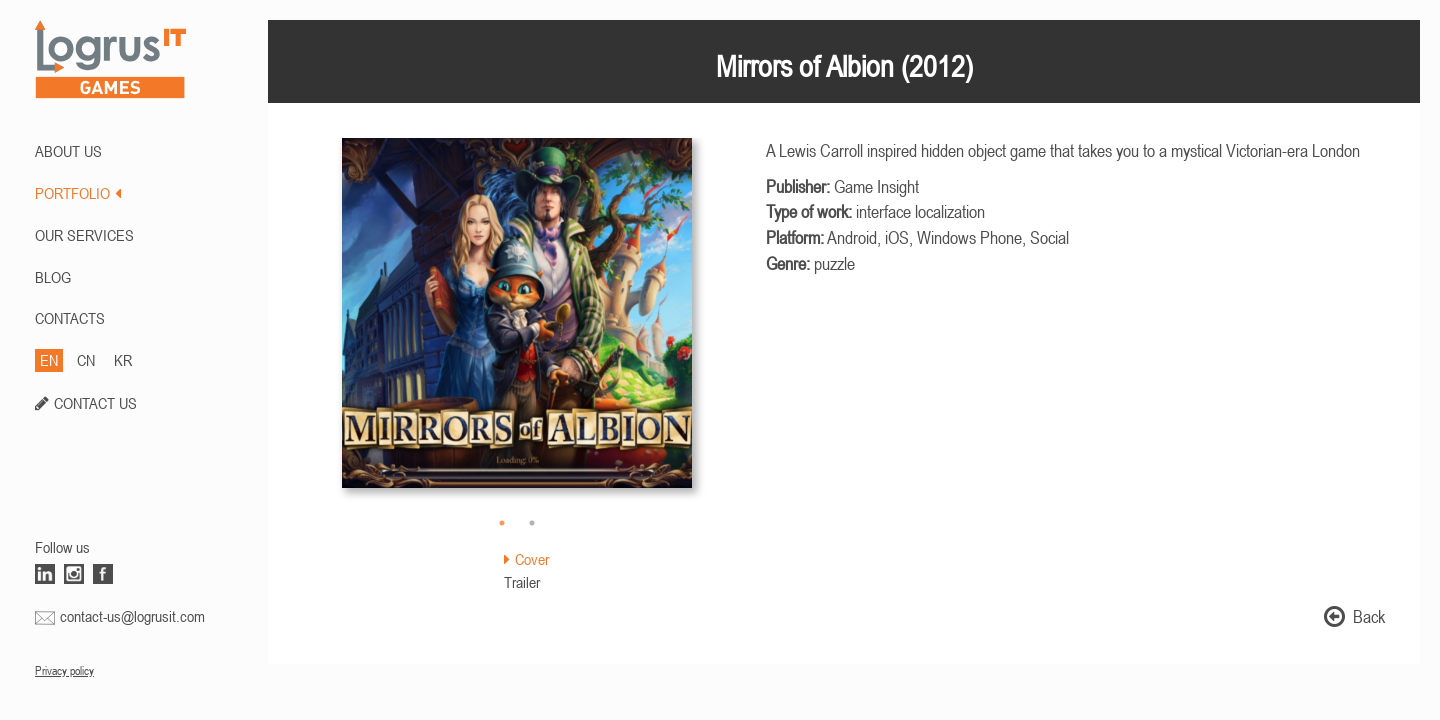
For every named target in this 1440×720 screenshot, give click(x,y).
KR (123, 360)
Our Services (84, 235)
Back (1354, 616)
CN (86, 360)
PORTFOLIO (78, 193)
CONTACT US (95, 403)
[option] (517, 323)
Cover (526, 559)
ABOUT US (68, 151)
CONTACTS (70, 318)
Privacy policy (64, 671)
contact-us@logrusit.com (132, 616)
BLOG (53, 277)
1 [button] (502, 523)
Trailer (522, 582)
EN (49, 360)
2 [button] (532, 523)
